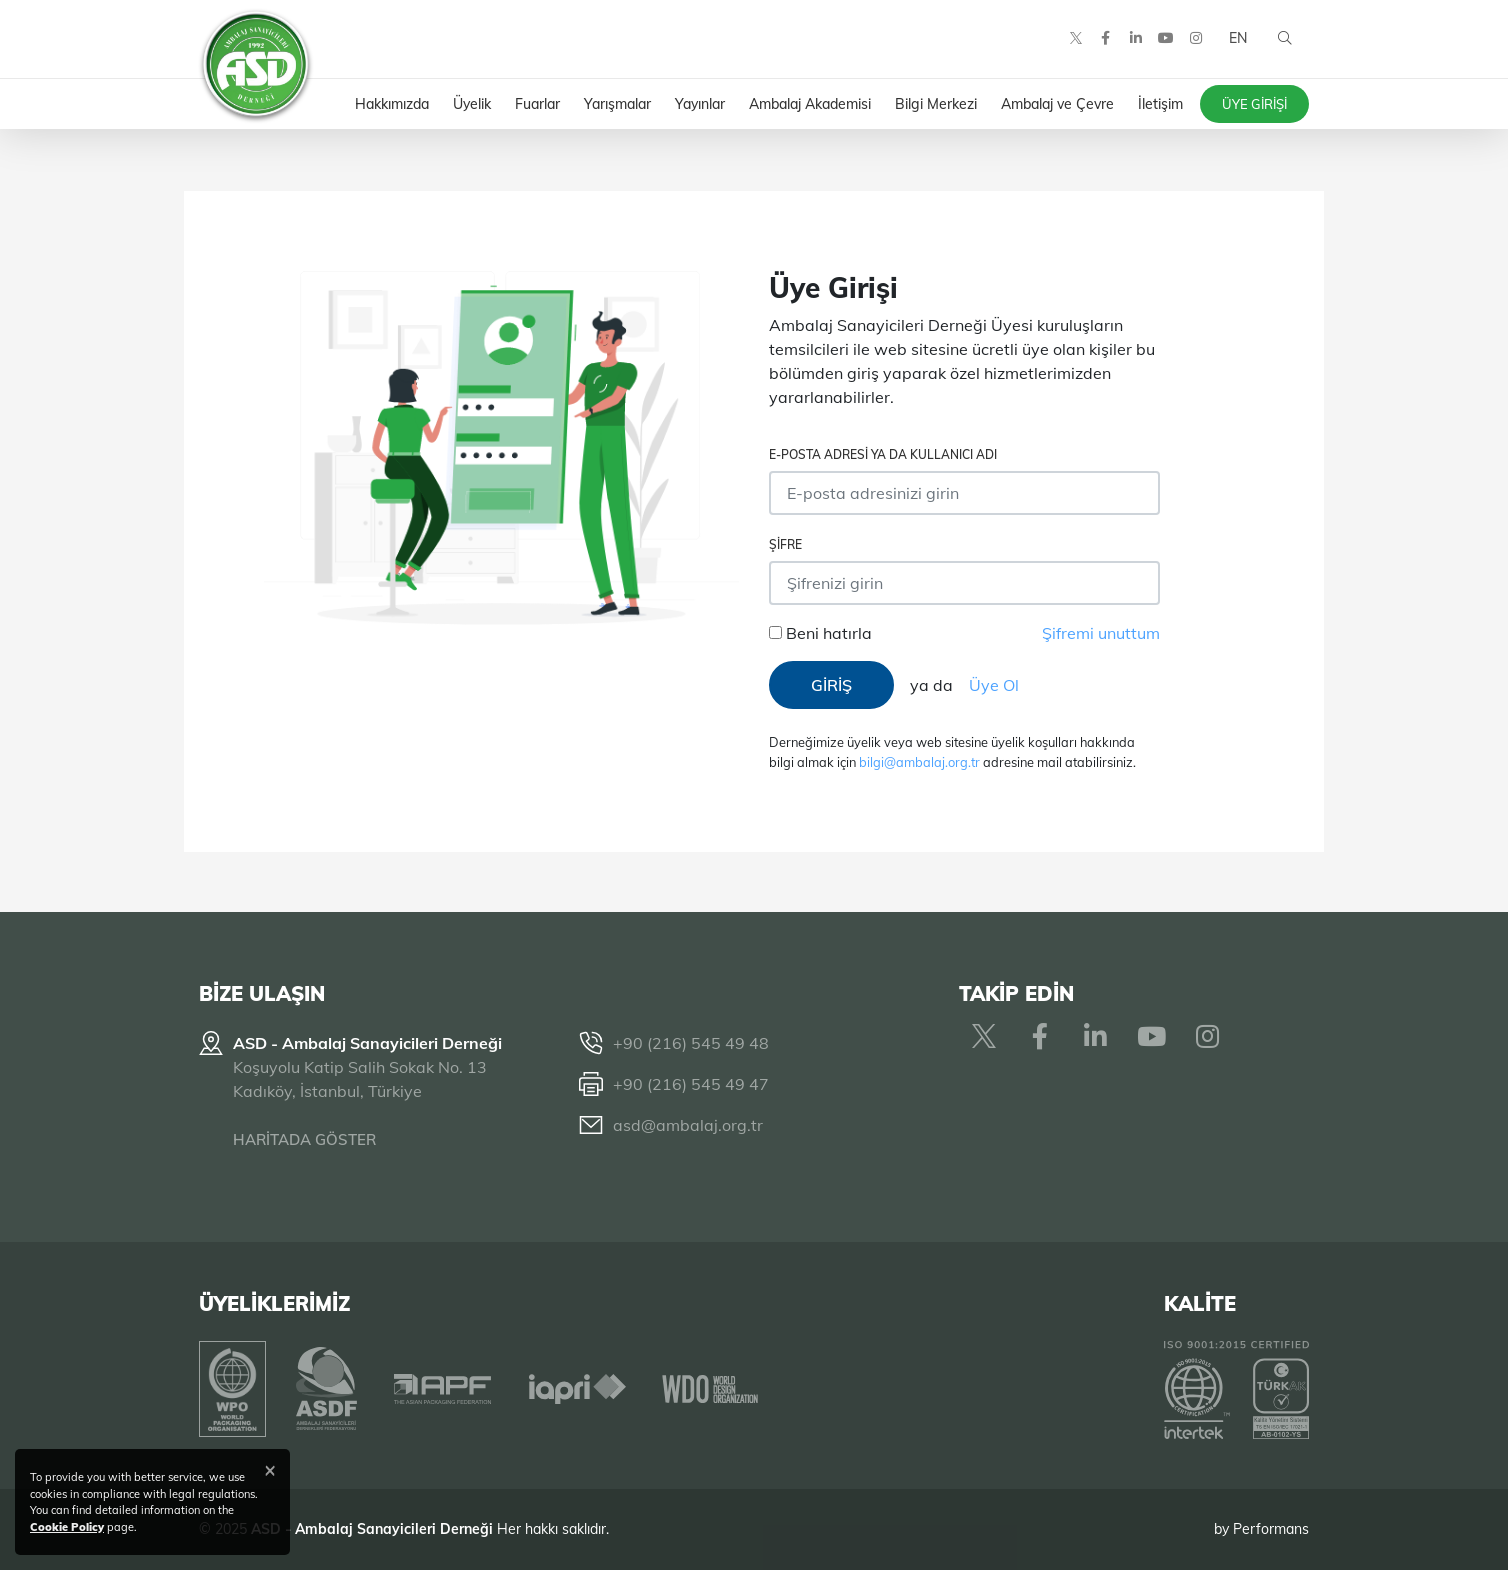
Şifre (785, 544)
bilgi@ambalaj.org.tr (919, 762)
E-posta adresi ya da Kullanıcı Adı (883, 454)
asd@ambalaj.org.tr (688, 1125)
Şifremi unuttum (1101, 633)
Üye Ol (994, 685)
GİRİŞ (831, 685)
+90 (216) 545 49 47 (691, 1084)
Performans (1271, 1529)
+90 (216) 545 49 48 (691, 1043)
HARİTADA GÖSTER (304, 1139)
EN (1237, 40)
